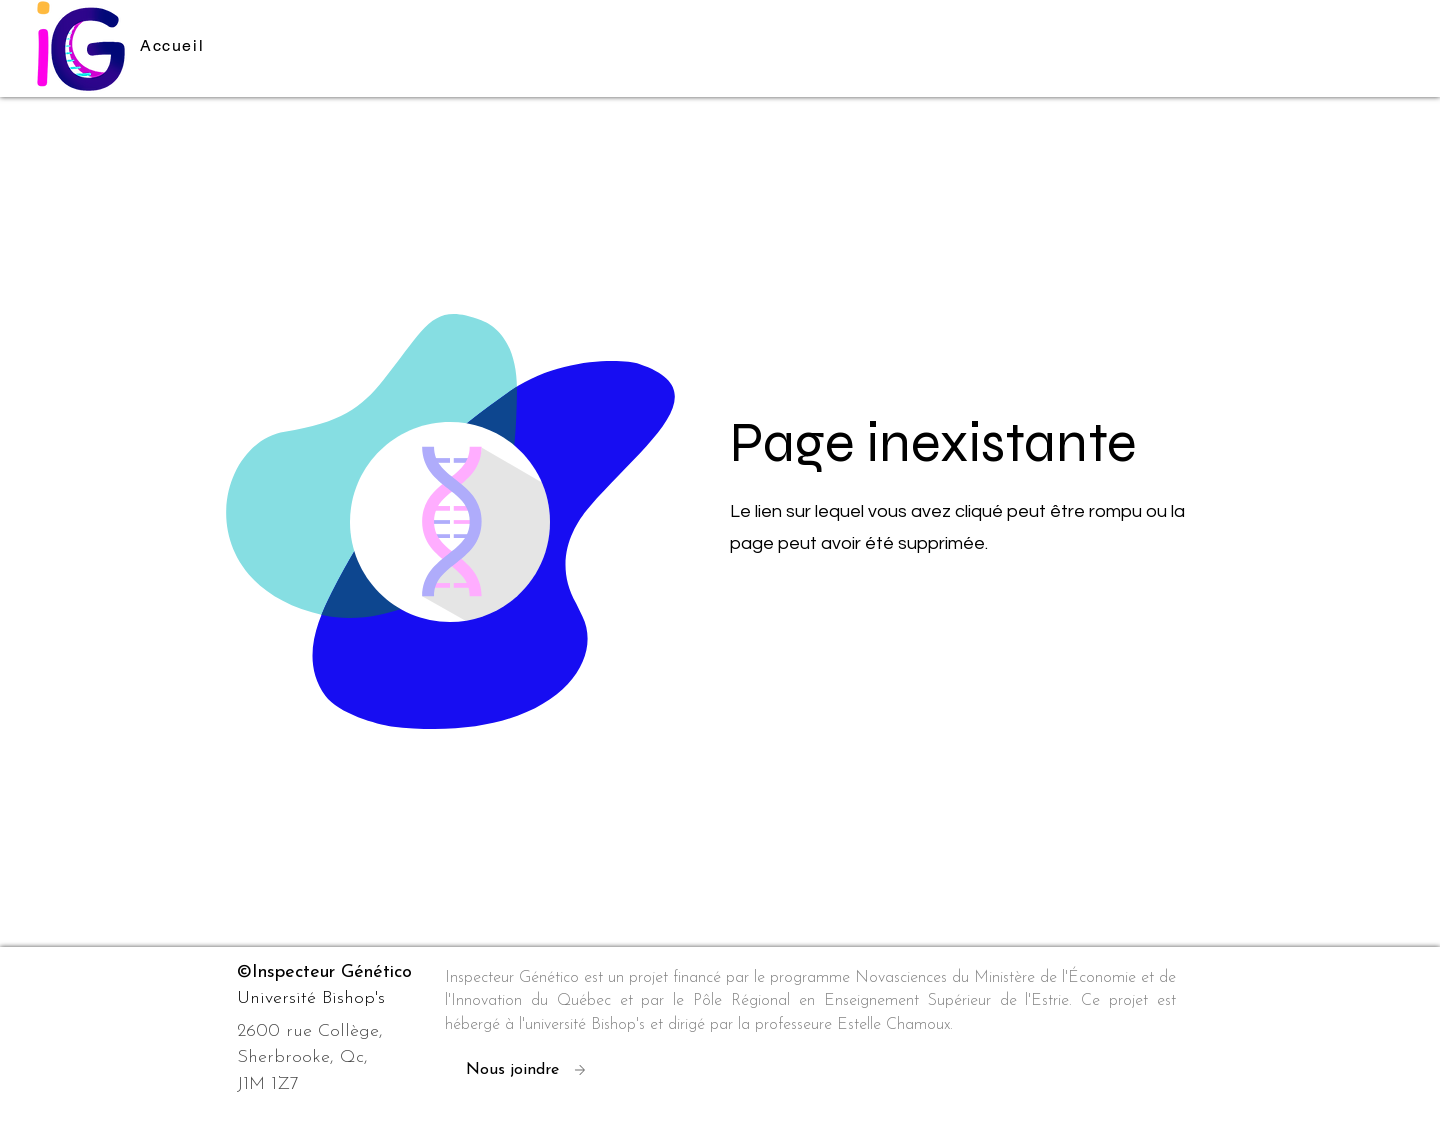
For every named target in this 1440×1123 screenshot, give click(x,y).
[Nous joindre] (534, 1070)
